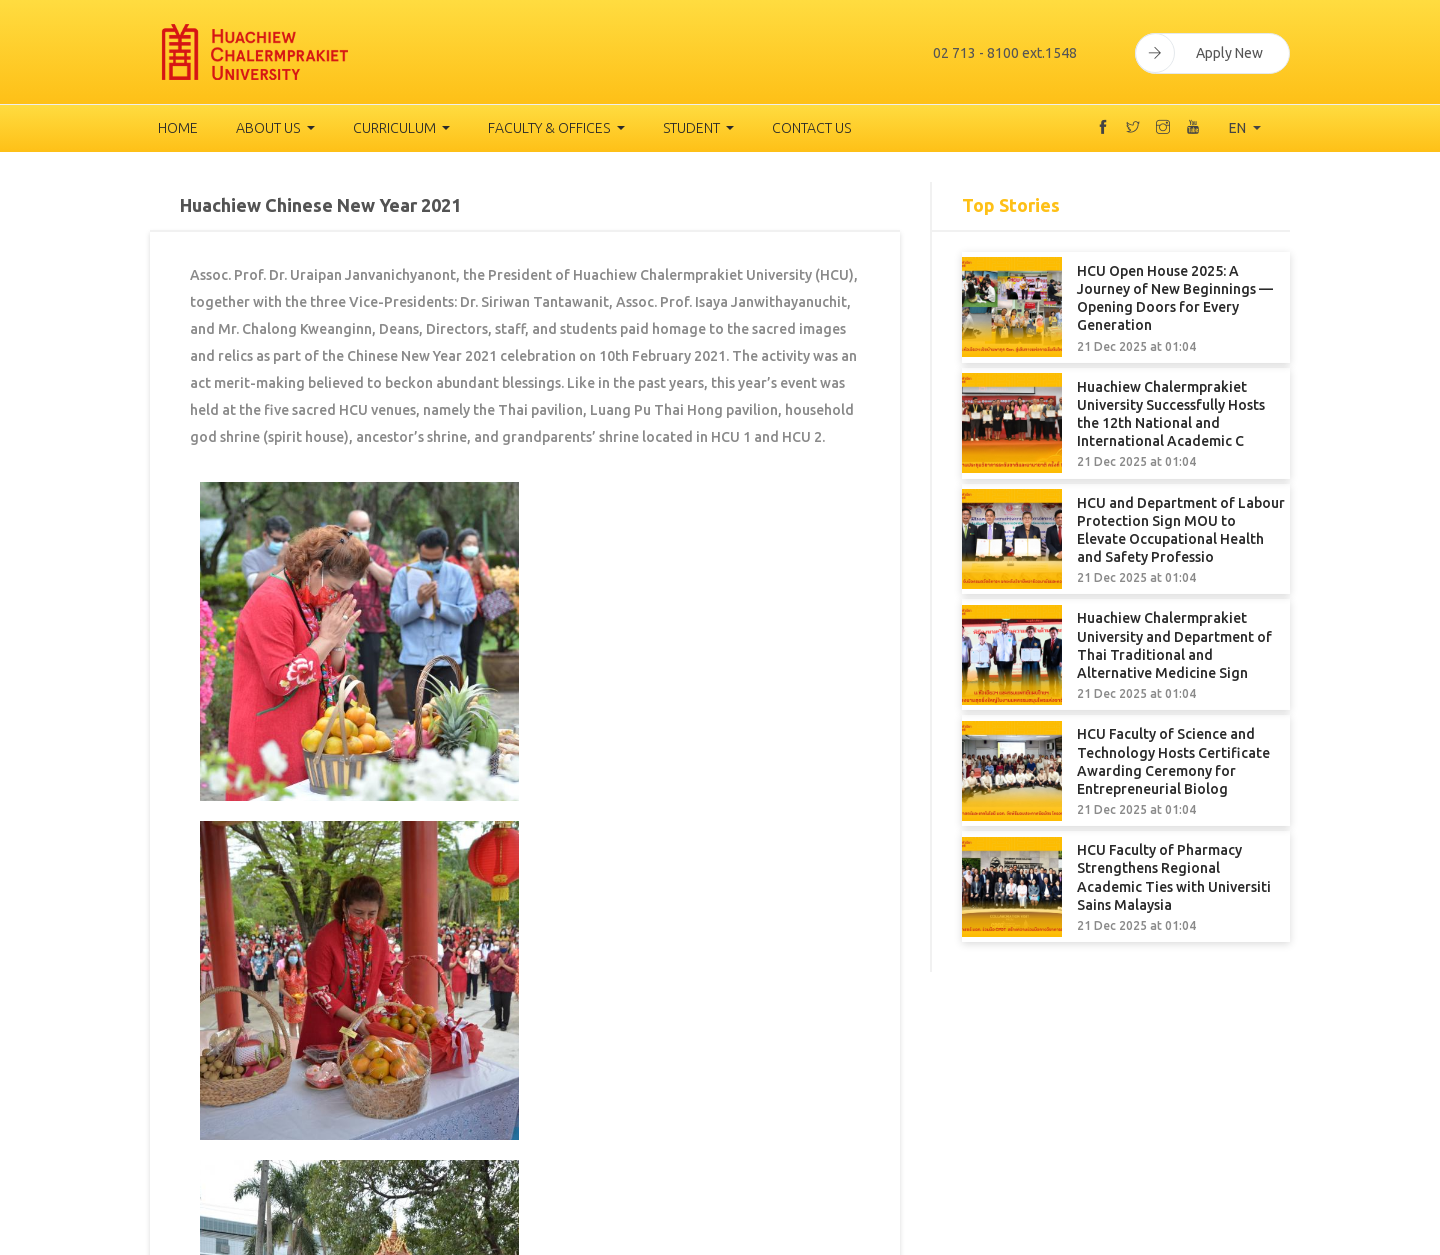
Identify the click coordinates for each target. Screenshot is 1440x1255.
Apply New (1199, 52)
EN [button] (1239, 128)
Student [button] (693, 128)
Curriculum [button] (396, 128)
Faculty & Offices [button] (550, 128)
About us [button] (269, 128)
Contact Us (811, 128)
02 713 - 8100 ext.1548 (1000, 52)
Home (178, 128)
